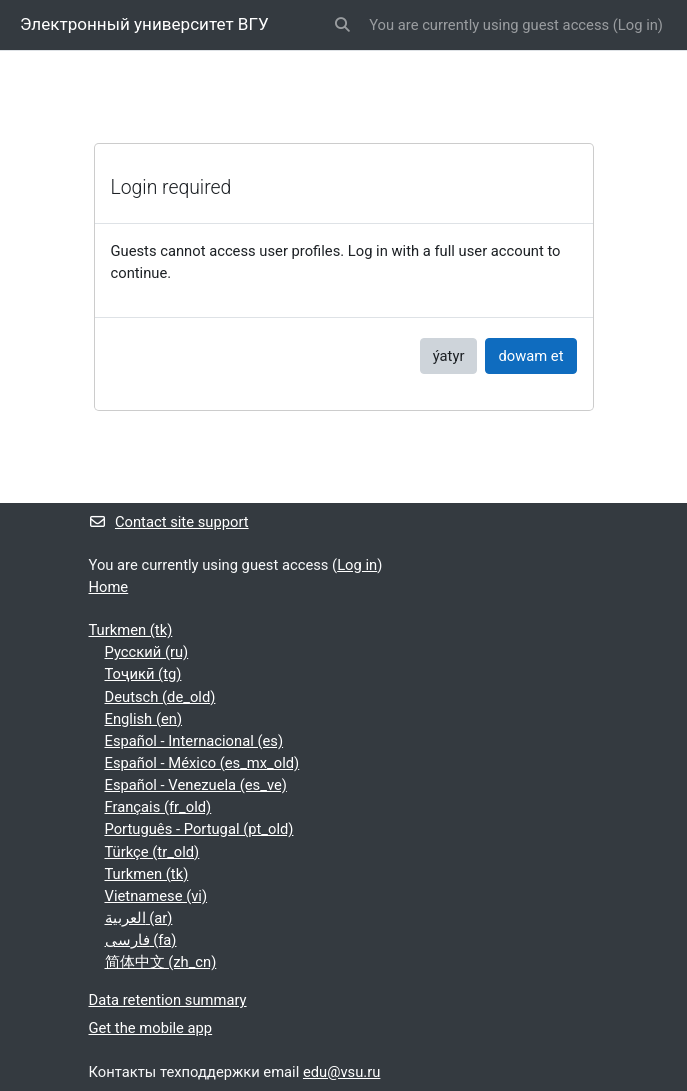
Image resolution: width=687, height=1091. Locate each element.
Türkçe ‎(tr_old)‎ (152, 852)
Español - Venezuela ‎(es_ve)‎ (196, 785)
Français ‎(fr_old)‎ (158, 807)
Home (109, 587)
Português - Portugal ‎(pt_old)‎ (199, 829)
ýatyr (449, 356)
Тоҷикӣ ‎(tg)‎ (143, 674)
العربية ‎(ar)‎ (139, 918)
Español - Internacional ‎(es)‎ (194, 741)
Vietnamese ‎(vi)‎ (156, 896)
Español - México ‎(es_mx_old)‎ (202, 763)
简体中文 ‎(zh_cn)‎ (161, 962)
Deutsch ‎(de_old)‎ (160, 697)
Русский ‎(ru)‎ (147, 652)
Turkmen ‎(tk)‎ (131, 630)
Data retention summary (168, 1000)
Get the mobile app (151, 1028)
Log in (638, 25)
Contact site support (169, 522)
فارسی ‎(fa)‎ (141, 940)
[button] (343, 25)
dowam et (530, 356)
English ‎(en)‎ (144, 719)
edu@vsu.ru (341, 1072)
